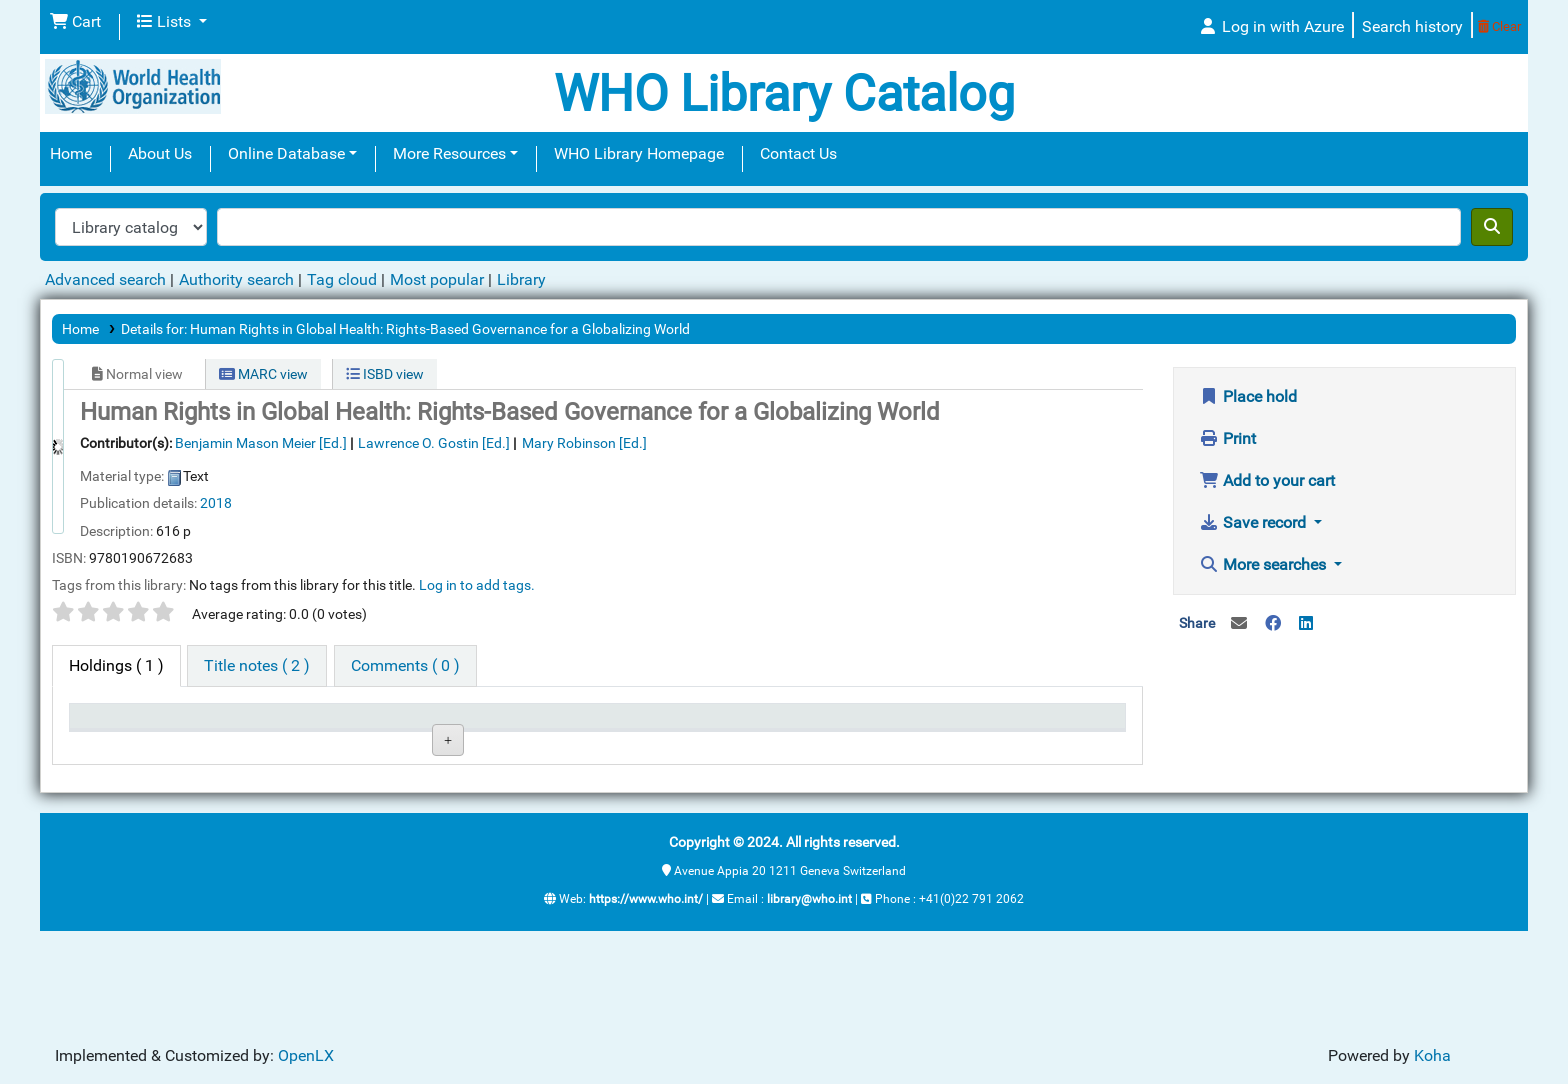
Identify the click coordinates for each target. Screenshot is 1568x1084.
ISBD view (385, 374)
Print (1227, 438)
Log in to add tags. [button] (477, 585)
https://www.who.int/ (646, 1001)
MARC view (263, 374)
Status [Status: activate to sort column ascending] (705, 725)
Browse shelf (579, 791)
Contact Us (798, 153)
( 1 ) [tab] (116, 665)
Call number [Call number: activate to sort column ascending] (571, 725)
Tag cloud (342, 279)
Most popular (437, 279)
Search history (1412, 26)
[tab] (257, 666)
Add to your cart (1267, 480)
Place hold (1248, 396)
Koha (1432, 1055)
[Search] (1492, 227)
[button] (75, 22)
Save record (1254, 522)
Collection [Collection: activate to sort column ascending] (414, 725)
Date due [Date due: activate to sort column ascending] (863, 725)
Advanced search (105, 279)
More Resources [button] (449, 153)
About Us (160, 153)
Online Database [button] (286, 153)
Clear (1499, 26)
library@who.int (809, 1001)
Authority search (236, 279)
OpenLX (306, 1055)
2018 (216, 503)
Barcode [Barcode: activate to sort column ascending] (1013, 725)
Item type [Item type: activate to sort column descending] (111, 725)
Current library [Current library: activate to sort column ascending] (277, 725)
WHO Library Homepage (639, 153)
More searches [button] (1264, 564)
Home (71, 153)
